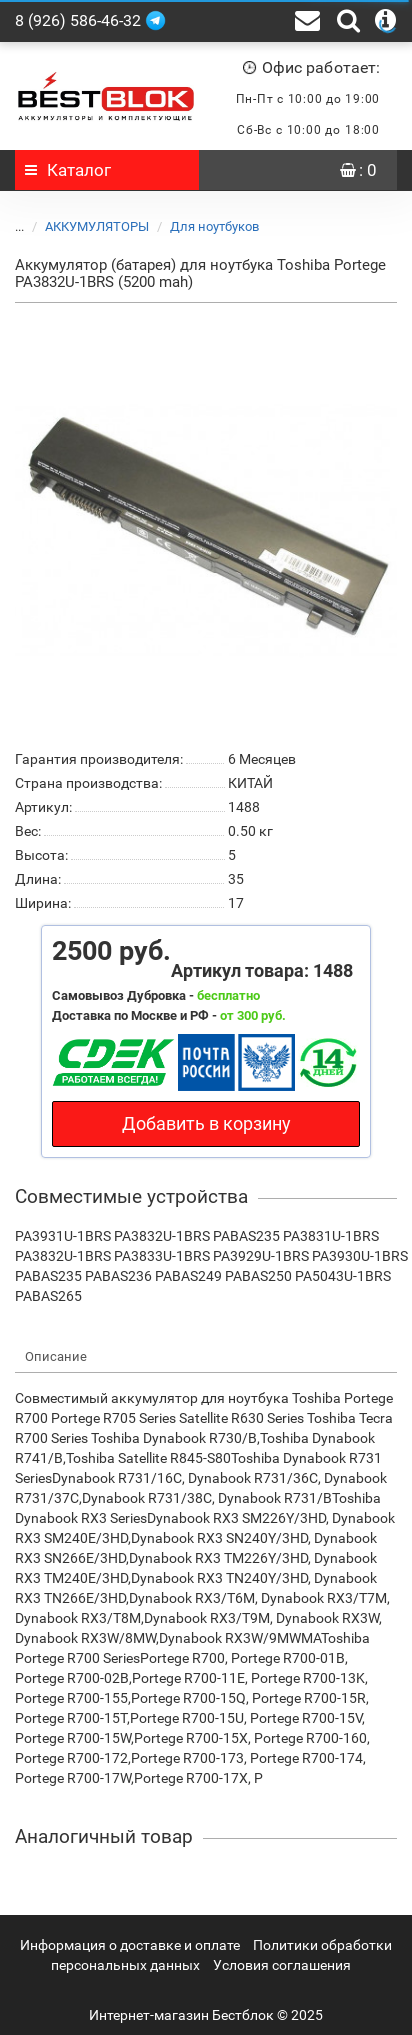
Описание (56, 1356)
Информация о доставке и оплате (130, 1945)
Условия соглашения (282, 1965)
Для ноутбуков (202, 226)
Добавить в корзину (206, 1123)
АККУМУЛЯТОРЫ (85, 226)
